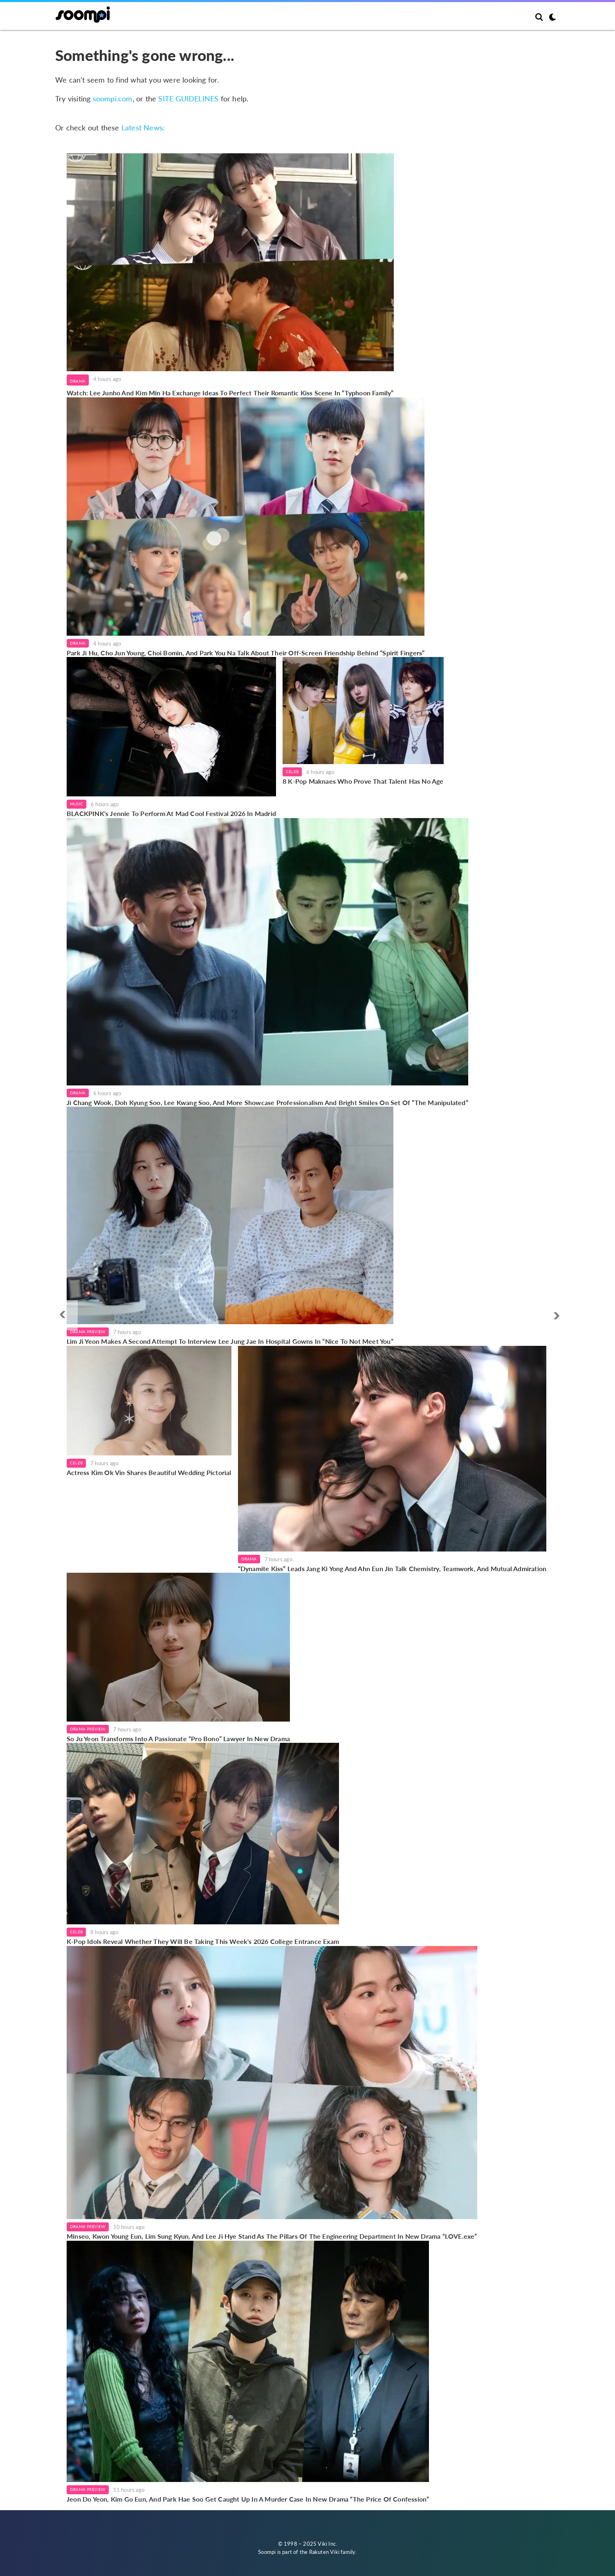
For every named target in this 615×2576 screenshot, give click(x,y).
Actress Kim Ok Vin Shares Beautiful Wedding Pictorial (149, 1472)
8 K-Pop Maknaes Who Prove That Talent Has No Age (363, 781)
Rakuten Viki (324, 2552)
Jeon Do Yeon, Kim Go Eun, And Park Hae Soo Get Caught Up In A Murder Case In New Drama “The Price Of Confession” (248, 2499)
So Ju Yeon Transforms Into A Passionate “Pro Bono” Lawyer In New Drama (178, 1738)
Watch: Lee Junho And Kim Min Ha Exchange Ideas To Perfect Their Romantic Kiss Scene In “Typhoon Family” (230, 393)
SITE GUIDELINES (188, 98)
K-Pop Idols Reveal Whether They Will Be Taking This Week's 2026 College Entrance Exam (203, 1941)
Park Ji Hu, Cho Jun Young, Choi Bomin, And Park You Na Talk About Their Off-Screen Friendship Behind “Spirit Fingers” (245, 653)
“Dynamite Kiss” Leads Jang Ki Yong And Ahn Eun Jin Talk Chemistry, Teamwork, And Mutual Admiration (392, 1568)
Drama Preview (87, 1331)
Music (76, 803)
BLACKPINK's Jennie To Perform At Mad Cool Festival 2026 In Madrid (171, 813)
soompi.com (112, 98)
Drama (77, 381)
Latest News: (143, 127)
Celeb (292, 771)
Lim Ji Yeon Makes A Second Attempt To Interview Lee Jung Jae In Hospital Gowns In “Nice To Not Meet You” (230, 1341)
